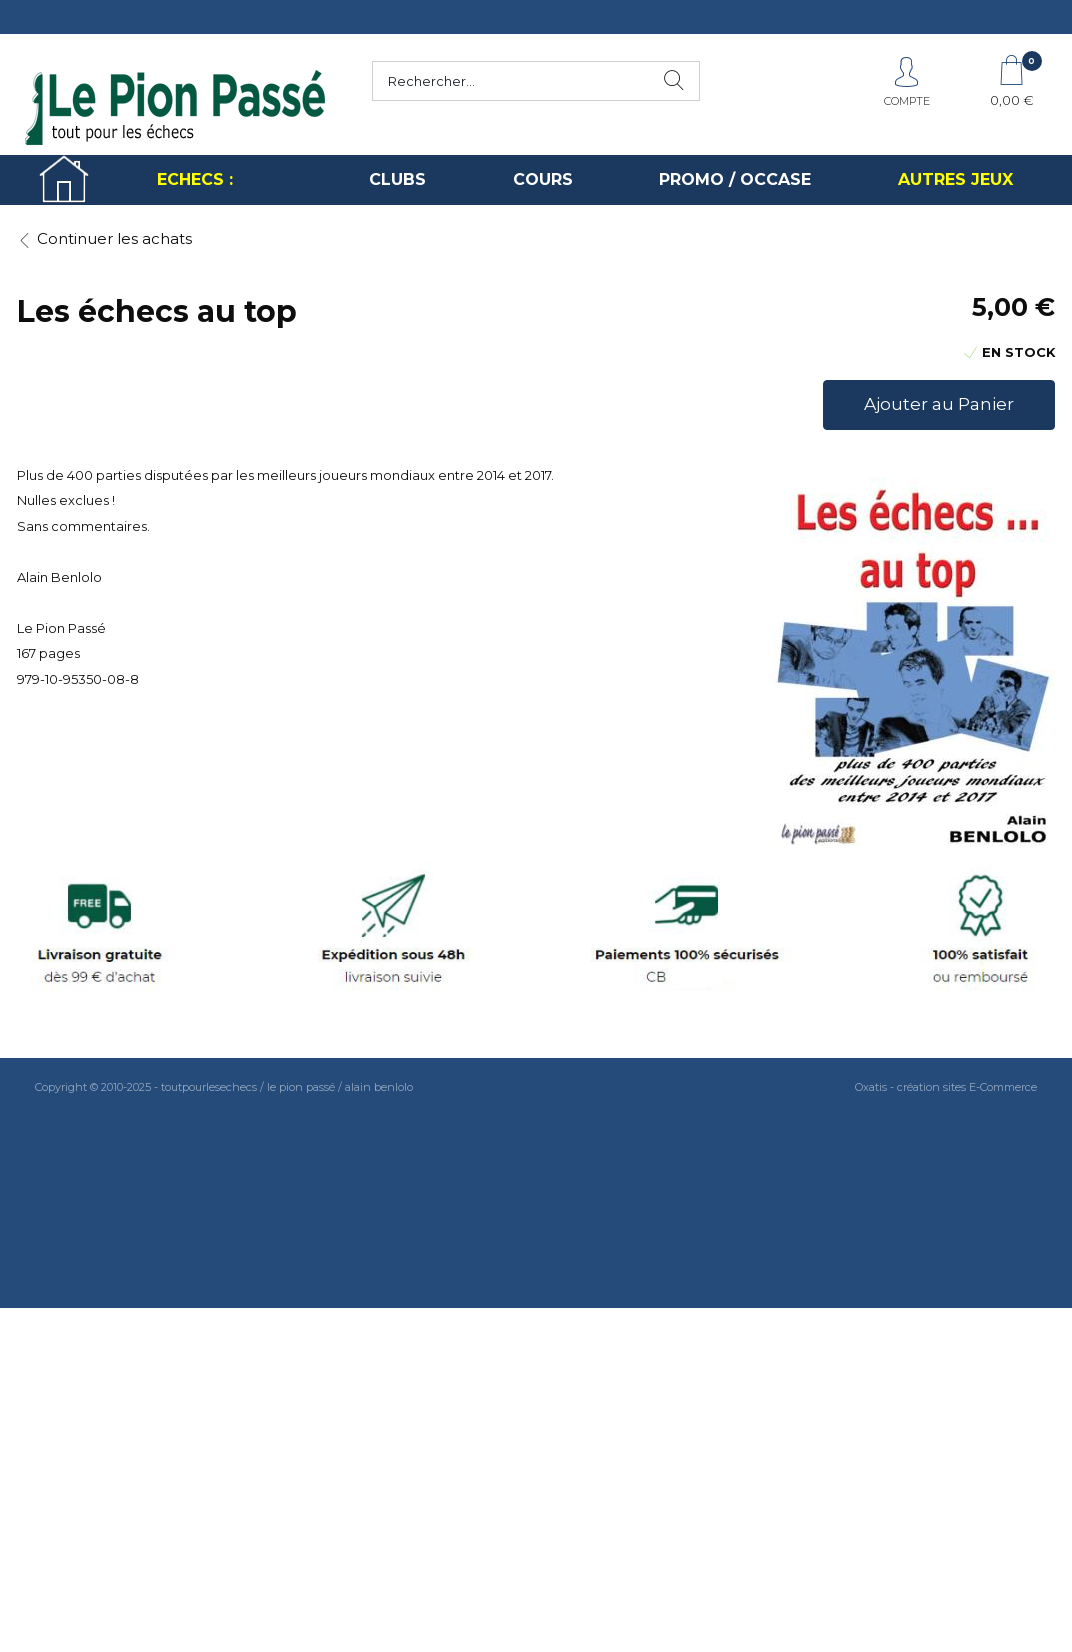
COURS (543, 179)
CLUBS (397, 179)
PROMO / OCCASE (735, 179)
